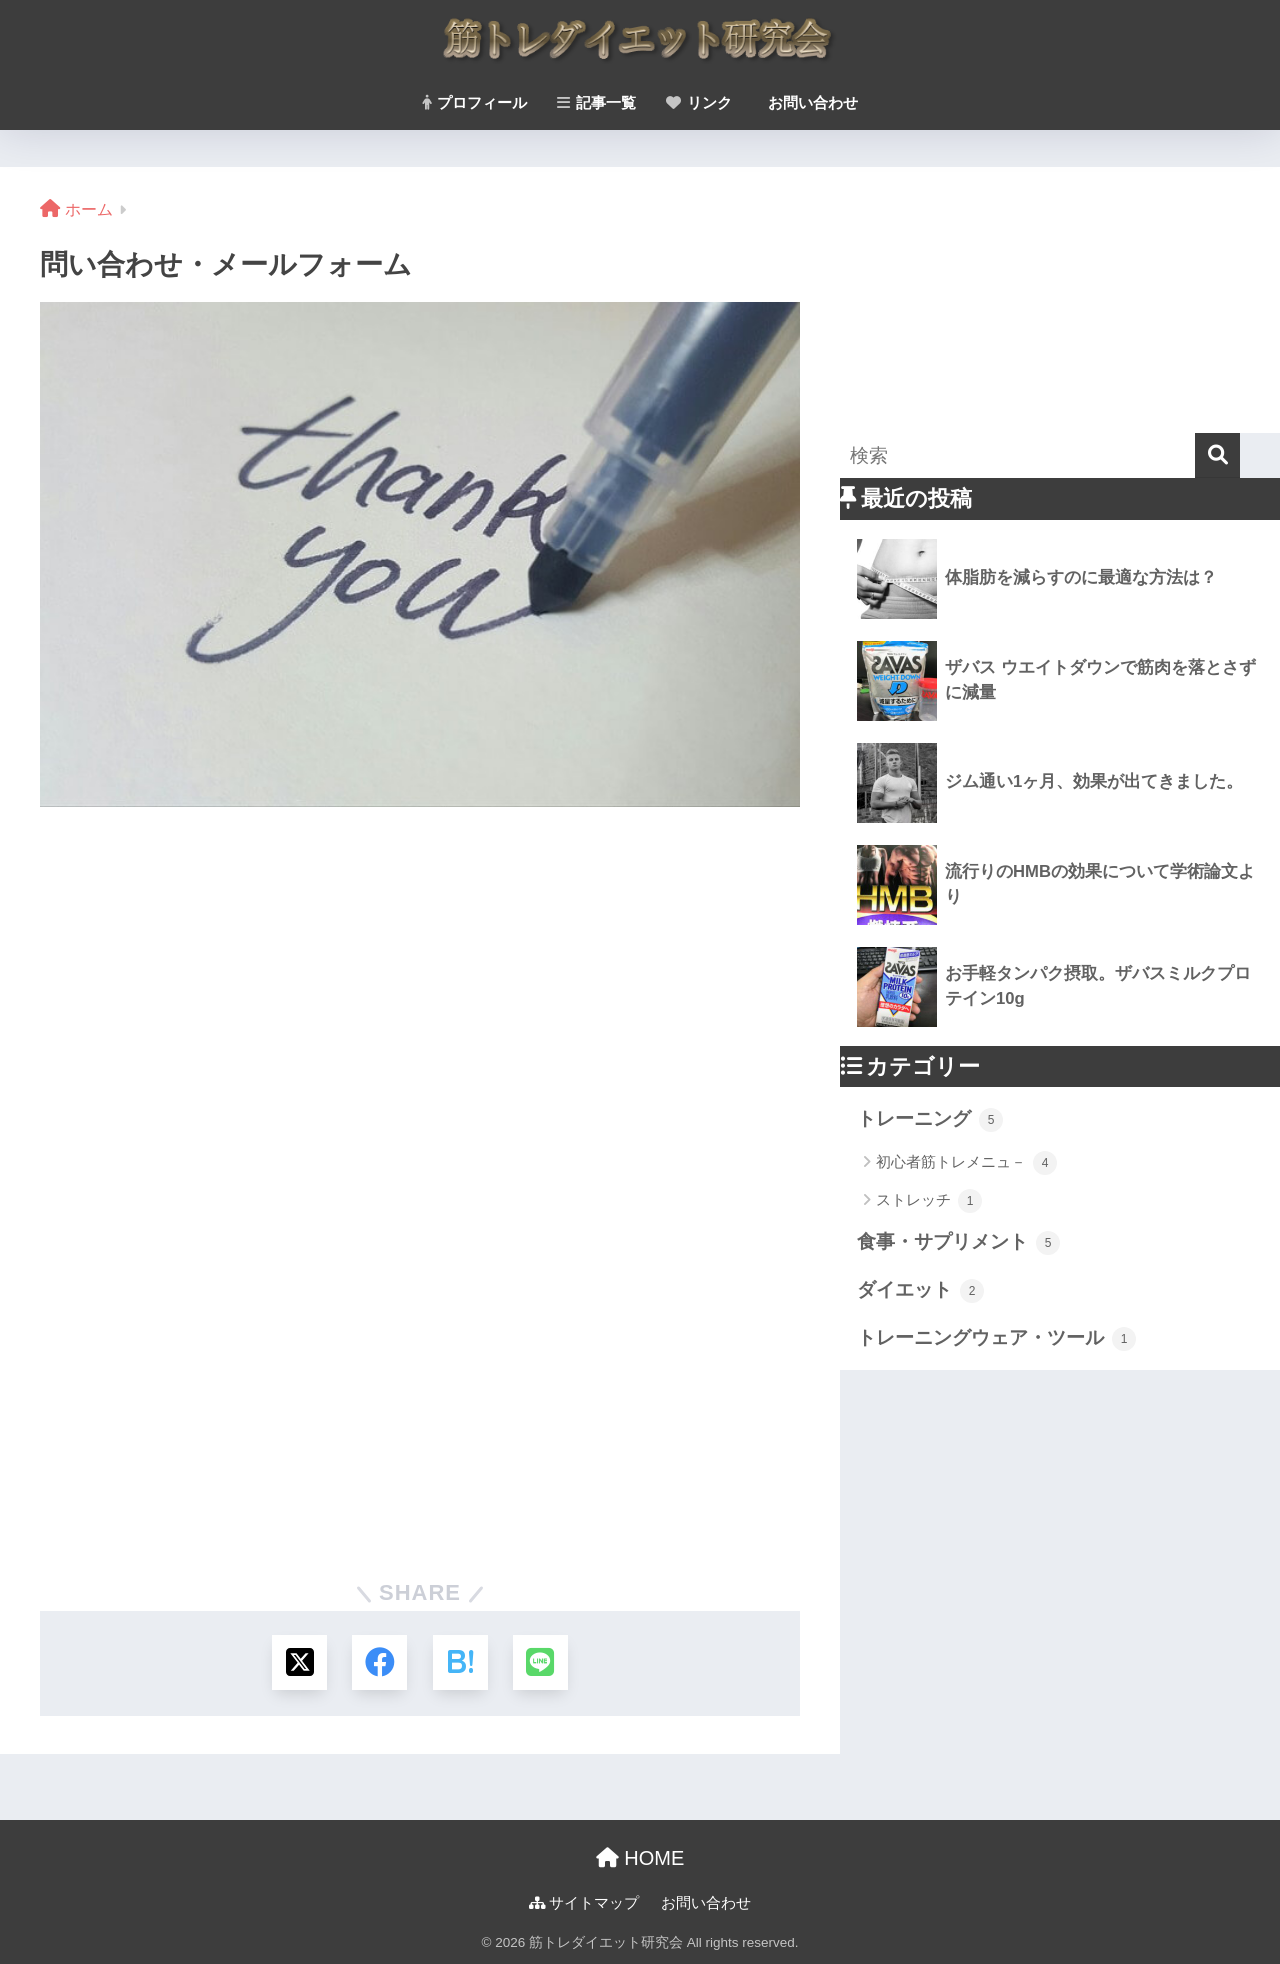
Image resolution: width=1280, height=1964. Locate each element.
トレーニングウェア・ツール (996, 1339)
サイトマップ (584, 1903)
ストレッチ (929, 1201)
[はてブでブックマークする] (460, 1662)
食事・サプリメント (958, 1243)
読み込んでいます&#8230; (420, 1177)
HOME (640, 1858)
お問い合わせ (811, 102)
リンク (699, 102)
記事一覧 (596, 102)
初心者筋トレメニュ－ (966, 1163)
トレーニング (930, 1120)
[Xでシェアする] (299, 1662)
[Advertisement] (1060, 297)
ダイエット (920, 1291)
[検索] (1217, 455)
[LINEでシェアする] (540, 1662)
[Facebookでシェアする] (379, 1662)
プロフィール (474, 102)
